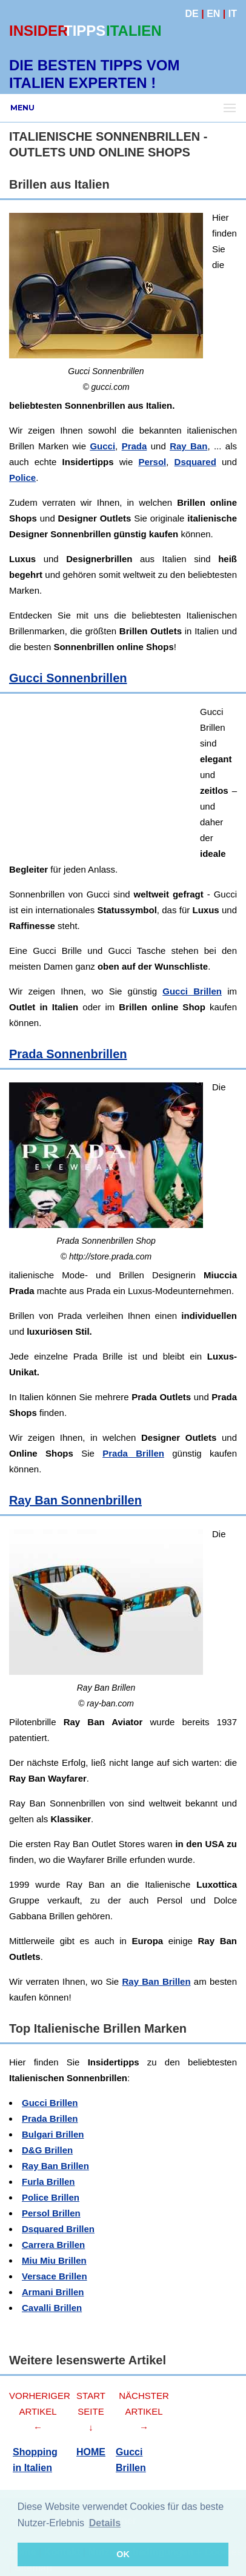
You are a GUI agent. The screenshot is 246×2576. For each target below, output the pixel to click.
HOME (90, 2452)
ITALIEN (134, 30)
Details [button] (105, 2523)
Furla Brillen (48, 2181)
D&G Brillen (47, 2150)
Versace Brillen (54, 2276)
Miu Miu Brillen (54, 2260)
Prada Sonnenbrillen (68, 1054)
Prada (134, 446)
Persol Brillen (51, 2213)
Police (22, 477)
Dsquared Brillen (58, 2229)
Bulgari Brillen (53, 2134)
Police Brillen (50, 2197)
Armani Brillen (53, 2292)
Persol (152, 462)
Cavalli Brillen (52, 2308)
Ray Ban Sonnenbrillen (75, 1500)
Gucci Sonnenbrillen (68, 678)
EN (213, 13)
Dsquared (195, 462)
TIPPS (84, 30)
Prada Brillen (133, 1453)
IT (232, 13)
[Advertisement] (123, 780)
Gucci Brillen (192, 991)
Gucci (102, 446)
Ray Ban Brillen (156, 1981)
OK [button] (123, 2554)
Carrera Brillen (53, 2244)
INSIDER (38, 30)
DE (192, 13)
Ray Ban (188, 446)
